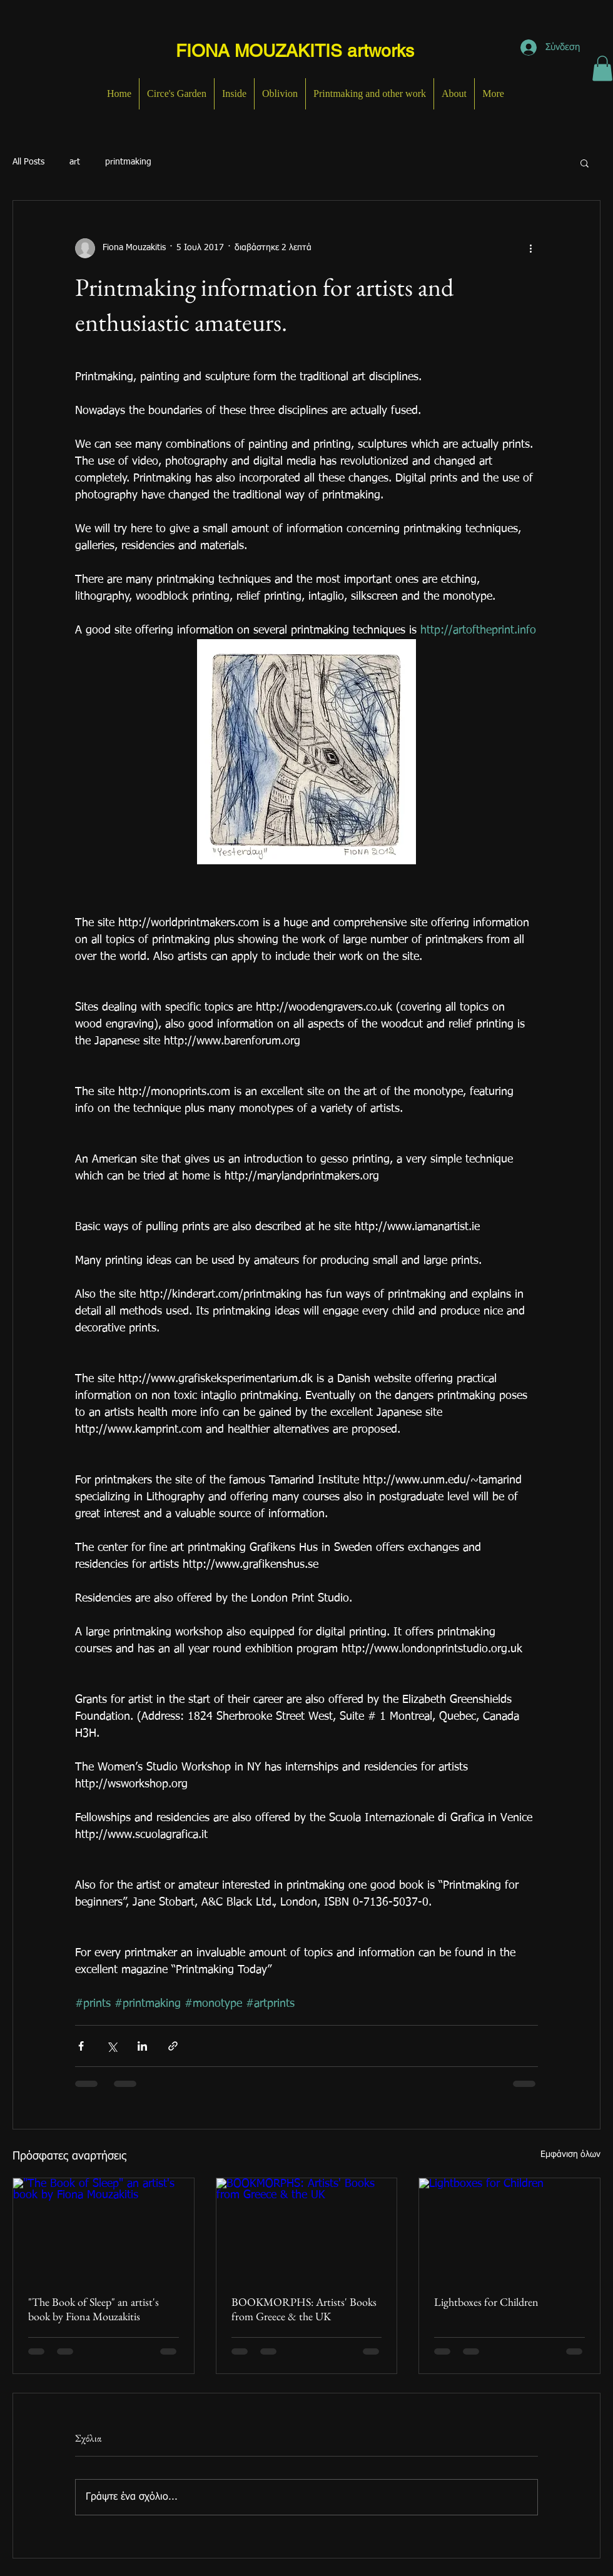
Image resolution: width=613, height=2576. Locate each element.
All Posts (28, 162)
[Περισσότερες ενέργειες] (530, 248)
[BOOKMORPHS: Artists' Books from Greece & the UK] (306, 2229)
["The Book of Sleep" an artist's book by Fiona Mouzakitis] (103, 2229)
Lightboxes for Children (486, 2302)
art (74, 162)
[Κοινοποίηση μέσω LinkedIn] (142, 2046)
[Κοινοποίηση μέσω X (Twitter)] (112, 2046)
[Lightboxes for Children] (509, 2229)
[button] (602, 68)
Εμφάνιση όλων (570, 2154)
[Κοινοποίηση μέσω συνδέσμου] (173, 2046)
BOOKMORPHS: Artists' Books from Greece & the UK (304, 2309)
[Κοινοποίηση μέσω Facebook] (81, 2046)
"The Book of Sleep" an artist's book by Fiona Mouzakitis (93, 2309)
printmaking (128, 162)
